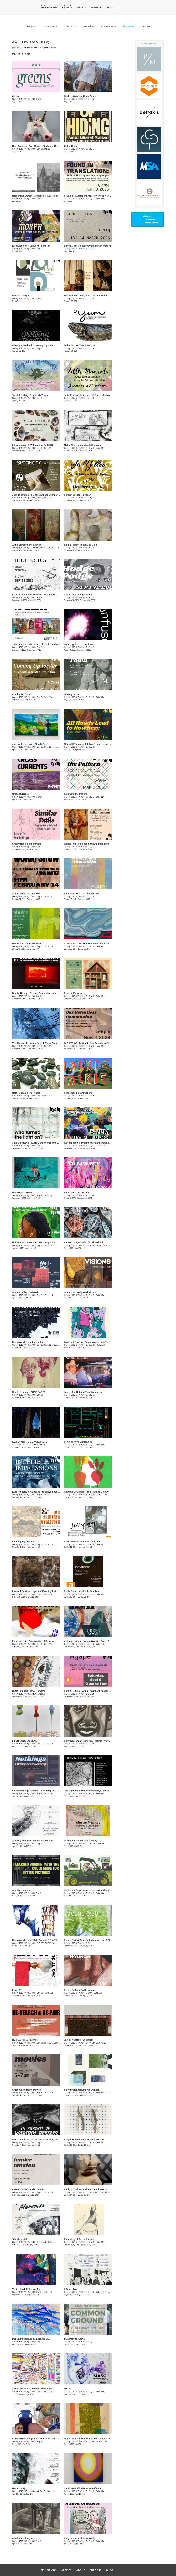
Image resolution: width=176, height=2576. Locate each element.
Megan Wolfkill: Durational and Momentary (87, 2438)
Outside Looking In (22, 2538)
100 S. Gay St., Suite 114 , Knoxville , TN (48, 747)
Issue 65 (16, 1990)
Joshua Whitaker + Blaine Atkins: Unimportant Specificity (43, 495)
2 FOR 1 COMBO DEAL (24, 1741)
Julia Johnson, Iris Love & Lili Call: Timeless (36, 644)
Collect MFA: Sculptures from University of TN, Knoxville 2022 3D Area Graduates (56, 2438)
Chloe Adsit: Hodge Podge (78, 594)
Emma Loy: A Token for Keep (79, 2239)
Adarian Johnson (21, 1890)
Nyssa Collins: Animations (78, 1093)
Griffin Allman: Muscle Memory (80, 1840)
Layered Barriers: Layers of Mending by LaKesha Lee (40, 1591)
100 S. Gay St (36, 2342)
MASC (67, 2388)
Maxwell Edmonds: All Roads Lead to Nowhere (89, 744)
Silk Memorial (19, 2239)
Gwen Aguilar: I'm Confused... (80, 644)
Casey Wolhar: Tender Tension (28, 2189)
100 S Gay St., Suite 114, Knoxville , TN (99, 2292)
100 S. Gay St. (88, 149)
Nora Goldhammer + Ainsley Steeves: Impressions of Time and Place (49, 196)
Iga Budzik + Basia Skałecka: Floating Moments (37, 594)
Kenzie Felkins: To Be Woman (80, 1990)
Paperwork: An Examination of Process (33, 1641)
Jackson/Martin (50, 26)
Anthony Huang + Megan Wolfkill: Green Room (89, 1641)
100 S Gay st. (88, 1943)
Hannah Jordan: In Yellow (77, 495)
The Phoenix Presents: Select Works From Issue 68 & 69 (42, 1043)
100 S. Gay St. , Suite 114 (41, 946)
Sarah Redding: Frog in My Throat (30, 395)
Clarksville (71, 26)
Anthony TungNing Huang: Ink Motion (32, 1840)
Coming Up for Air (22, 694)
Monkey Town (71, 694)
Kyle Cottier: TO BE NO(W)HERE (29, 1442)
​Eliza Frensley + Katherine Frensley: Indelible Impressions (43, 1491)
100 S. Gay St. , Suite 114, (41, 2192)
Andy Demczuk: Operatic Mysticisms (32, 2388)
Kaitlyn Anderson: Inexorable (28, 1342)
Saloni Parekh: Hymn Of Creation (82, 2089)
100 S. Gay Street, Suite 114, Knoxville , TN (101, 2192)
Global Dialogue (21, 295)
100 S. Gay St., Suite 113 (41, 1495)
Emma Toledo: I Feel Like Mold (80, 544)
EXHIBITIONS (49, 7)
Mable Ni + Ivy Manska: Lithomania (82, 445)
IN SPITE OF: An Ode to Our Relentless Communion (92, 1043)
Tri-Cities (145, 26)
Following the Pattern (75, 794)
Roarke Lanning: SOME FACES (28, 1392)
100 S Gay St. (36, 99)
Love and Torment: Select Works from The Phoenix (91, 1342)
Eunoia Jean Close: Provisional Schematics (87, 245)
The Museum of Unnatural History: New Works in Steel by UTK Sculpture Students (108, 1790)
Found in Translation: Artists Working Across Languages (94, 196)
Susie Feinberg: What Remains (28, 1691)
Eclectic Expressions (75, 993)
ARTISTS (67, 7)
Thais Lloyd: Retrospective (26, 2289)
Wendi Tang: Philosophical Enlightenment (86, 844)
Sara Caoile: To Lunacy (76, 1192)
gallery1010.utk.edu (21, 47)
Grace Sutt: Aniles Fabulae (26, 943)
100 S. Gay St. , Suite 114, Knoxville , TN (100, 1245)
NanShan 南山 (19, 2488)
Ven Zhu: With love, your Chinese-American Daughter (92, 295)
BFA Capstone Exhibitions (78, 1442)
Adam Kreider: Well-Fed (25, 1292)
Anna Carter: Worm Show (26, 893)
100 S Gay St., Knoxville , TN (94, 2441)
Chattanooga (108, 26)
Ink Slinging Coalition (23, 1541)
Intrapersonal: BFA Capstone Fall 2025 (32, 445)
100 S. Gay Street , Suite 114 (43, 2242)
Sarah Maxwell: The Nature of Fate (82, 2488)
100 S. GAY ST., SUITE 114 (42, 1943)
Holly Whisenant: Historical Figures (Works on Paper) (92, 1741)
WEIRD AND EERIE (22, 1192)
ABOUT (81, 7)
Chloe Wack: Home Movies (26, 2089)
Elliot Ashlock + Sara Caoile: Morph (31, 245)
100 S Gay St (88, 298)
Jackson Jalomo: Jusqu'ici (78, 2040)
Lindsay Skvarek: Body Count (80, 96)
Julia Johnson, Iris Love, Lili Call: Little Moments (90, 395)
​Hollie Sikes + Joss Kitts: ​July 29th (82, 1541)
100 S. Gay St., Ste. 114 (40, 149)
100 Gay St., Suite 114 (92, 1993)
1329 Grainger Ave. (38, 1694)
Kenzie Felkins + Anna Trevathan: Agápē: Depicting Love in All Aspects (102, 1691)
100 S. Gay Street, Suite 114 (45, 47)
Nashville (88, 26)
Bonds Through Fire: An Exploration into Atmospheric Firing (44, 993)
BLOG (111, 7)
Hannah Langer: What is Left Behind (83, 1242)
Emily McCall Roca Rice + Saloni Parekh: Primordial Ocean (95, 2189)
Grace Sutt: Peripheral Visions (80, 1292)
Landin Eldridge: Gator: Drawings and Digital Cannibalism (95, 1890)
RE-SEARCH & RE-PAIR (25, 2040)
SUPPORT (97, 7)
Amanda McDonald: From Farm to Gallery (86, 1491)
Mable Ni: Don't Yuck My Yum (79, 345)
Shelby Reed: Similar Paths (26, 844)
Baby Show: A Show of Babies (80, 2538)
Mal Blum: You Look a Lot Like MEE (31, 2339)
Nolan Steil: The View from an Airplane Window (89, 943)
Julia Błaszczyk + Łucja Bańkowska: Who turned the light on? (45, 1142)
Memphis (31, 26)
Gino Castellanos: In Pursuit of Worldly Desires (37, 2139)
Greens (16, 96)
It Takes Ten (70, 2289)
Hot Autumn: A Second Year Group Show (34, 1242)
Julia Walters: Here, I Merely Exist (30, 744)
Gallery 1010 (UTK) (20, 99)
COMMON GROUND (74, 2339)
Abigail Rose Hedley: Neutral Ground (84, 2139)
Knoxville (128, 26)
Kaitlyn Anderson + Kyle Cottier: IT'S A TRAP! (36, 1940)
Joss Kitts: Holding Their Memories (83, 1392)
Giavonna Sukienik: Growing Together (32, 345)
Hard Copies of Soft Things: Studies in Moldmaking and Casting (46, 146)
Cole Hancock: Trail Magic (26, 1093)
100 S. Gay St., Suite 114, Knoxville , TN (47, 1345)
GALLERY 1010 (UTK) (22, 1445)
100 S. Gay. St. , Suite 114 (93, 1843)
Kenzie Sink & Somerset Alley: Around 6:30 (87, 1940)
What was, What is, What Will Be (81, 893)
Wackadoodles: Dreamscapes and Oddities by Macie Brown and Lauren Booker (106, 1142)
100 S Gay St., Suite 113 (93, 1644)
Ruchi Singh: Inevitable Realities (81, 1591)
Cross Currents (20, 794)
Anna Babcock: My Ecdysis (27, 544)
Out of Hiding (71, 146)
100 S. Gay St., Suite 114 (93, 199)
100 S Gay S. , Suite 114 (41, 2292)
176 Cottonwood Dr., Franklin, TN (44, 547)
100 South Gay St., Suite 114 (94, 2043)
